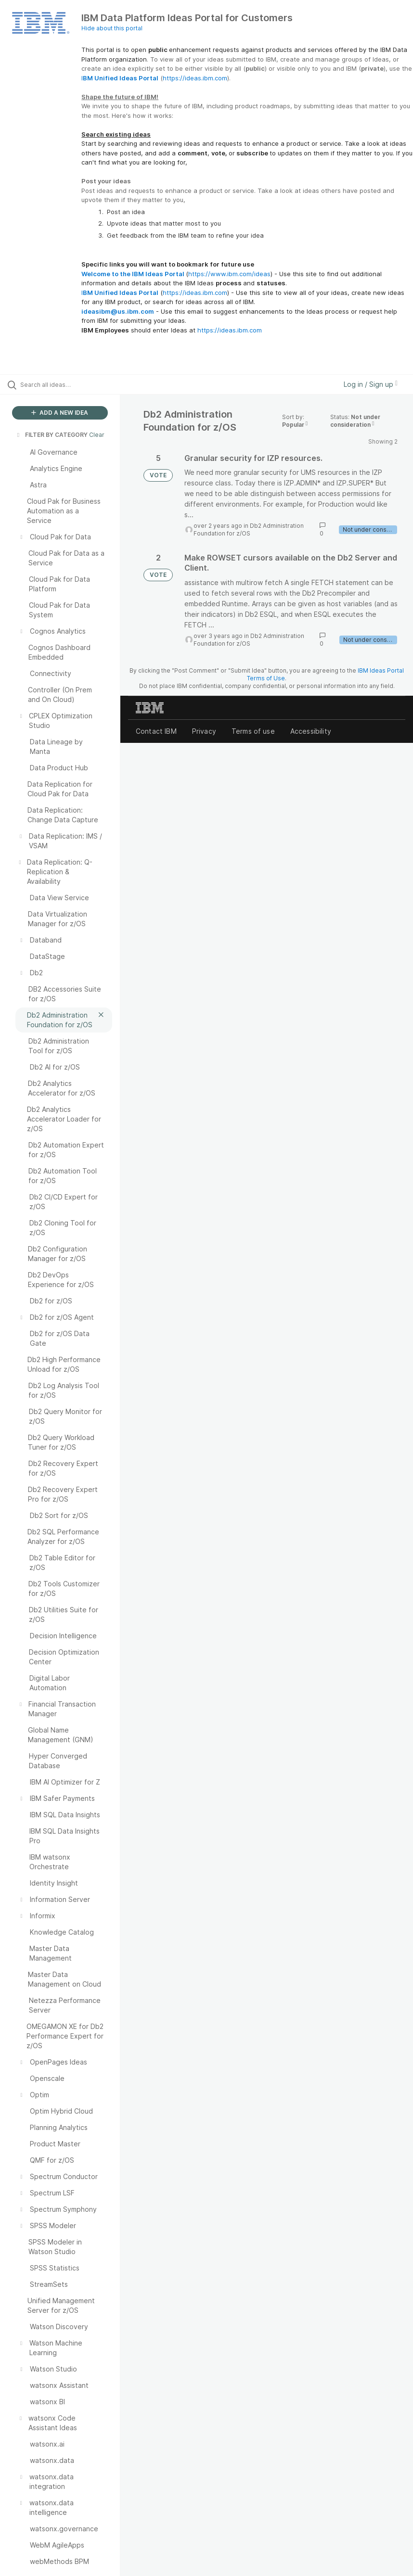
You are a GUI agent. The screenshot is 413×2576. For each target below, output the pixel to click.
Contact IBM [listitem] (156, 731)
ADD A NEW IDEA (59, 412)
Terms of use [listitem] (253, 731)
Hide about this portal (111, 28)
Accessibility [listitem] (310, 731)
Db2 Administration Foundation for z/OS (249, 529)
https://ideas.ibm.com (195, 78)
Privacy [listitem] (204, 731)
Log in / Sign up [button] (371, 384)
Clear (96, 434)
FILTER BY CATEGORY (51, 434)
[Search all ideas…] (65, 384)
